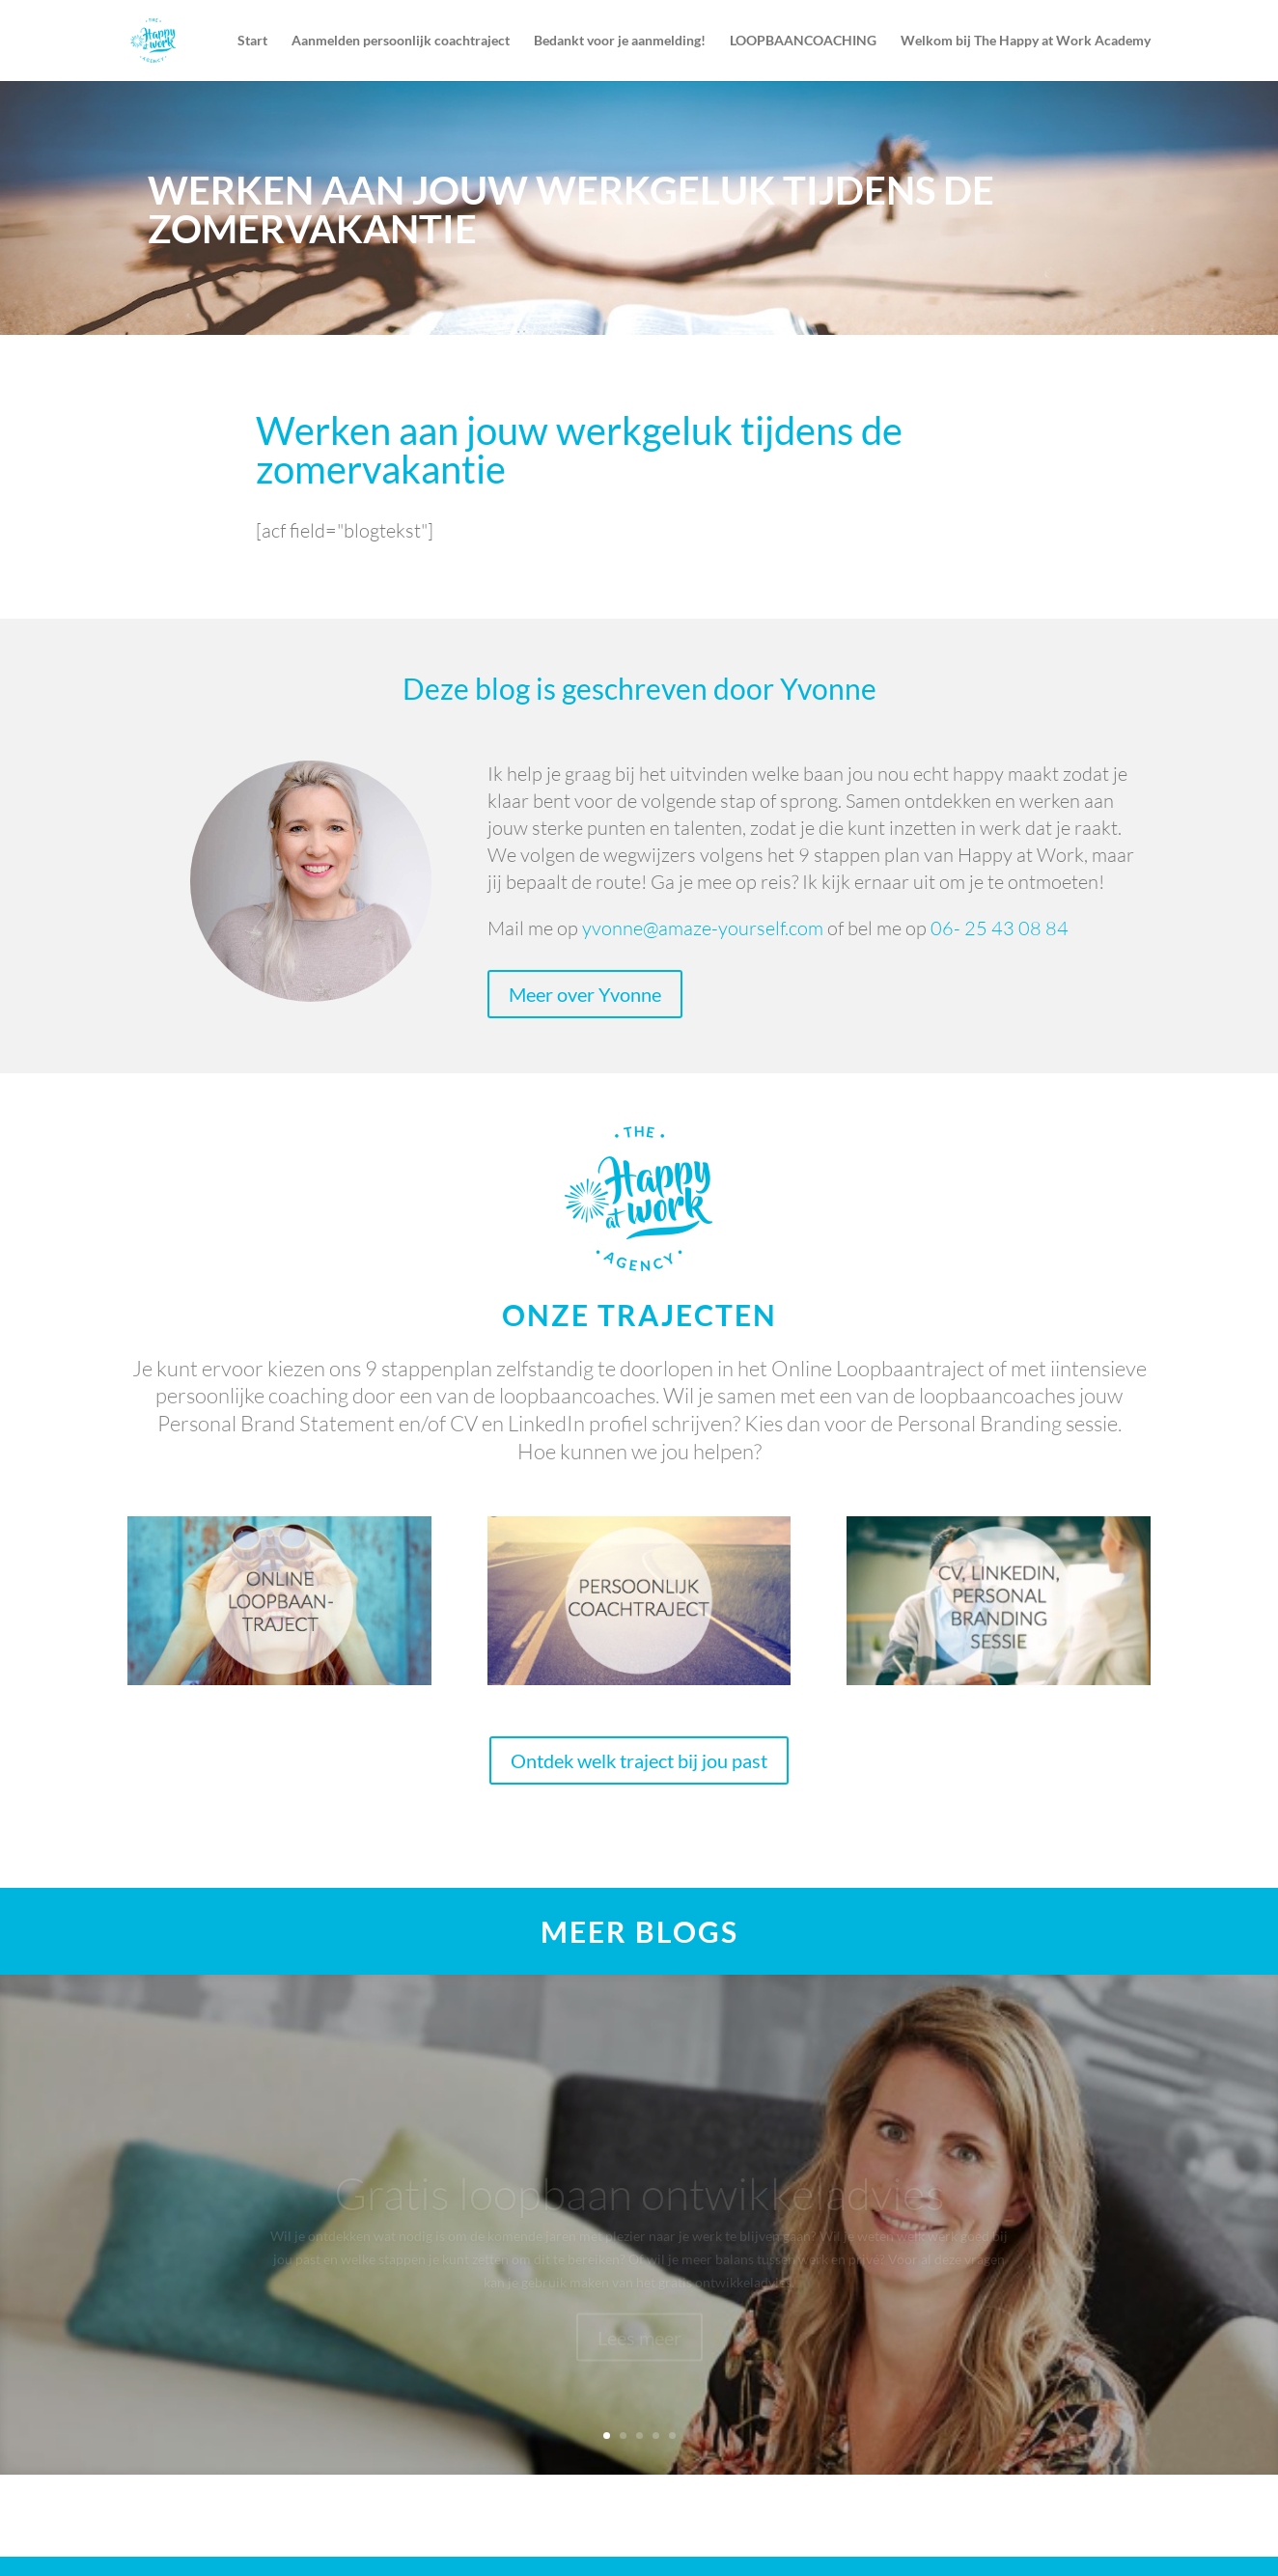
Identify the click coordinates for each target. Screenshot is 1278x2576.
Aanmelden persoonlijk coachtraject (401, 41)
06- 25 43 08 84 (1000, 928)
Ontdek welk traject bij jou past (639, 1760)
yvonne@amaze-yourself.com (702, 928)
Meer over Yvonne (585, 994)
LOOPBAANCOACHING (803, 41)
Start (252, 41)
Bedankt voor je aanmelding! (620, 41)
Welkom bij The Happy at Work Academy (1026, 41)
